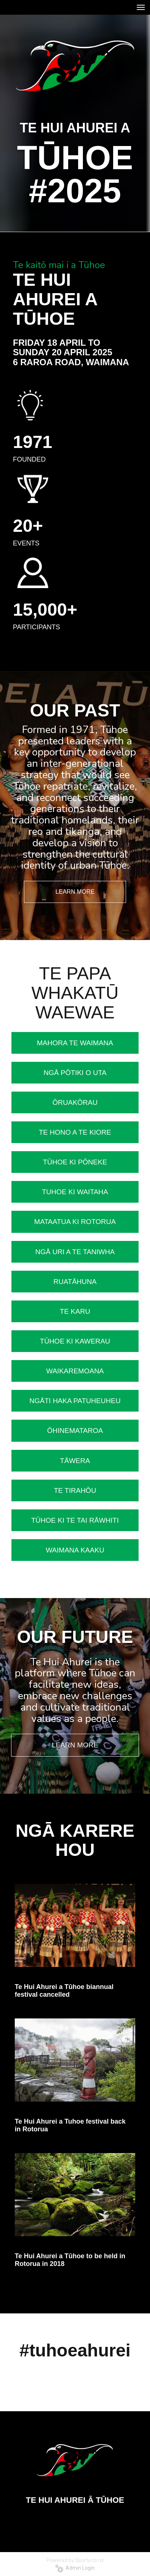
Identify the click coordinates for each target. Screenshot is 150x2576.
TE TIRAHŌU (75, 1490)
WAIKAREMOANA (75, 1371)
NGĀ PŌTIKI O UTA (75, 1073)
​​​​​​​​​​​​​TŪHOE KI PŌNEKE (75, 1162)
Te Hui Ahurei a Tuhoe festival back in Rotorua (70, 2125)
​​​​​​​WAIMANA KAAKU (75, 1550)
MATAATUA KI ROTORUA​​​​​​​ (75, 1221)
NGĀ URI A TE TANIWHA (75, 1252)
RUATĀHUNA (75, 1281)
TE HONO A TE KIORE (75, 1132)
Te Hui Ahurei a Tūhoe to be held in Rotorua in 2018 (70, 2259)
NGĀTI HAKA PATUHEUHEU (75, 1401)
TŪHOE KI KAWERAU (75, 1341)
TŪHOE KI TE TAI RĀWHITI (75, 1520)
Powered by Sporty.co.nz (75, 2560)
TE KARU (75, 1311)
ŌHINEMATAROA (75, 1430)
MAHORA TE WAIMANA (75, 1043)
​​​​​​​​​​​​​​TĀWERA (75, 1461)
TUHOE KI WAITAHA (75, 1192)
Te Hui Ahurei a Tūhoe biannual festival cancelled (64, 1990)
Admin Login (75, 2568)
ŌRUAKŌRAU (74, 1102)
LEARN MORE (75, 892)
